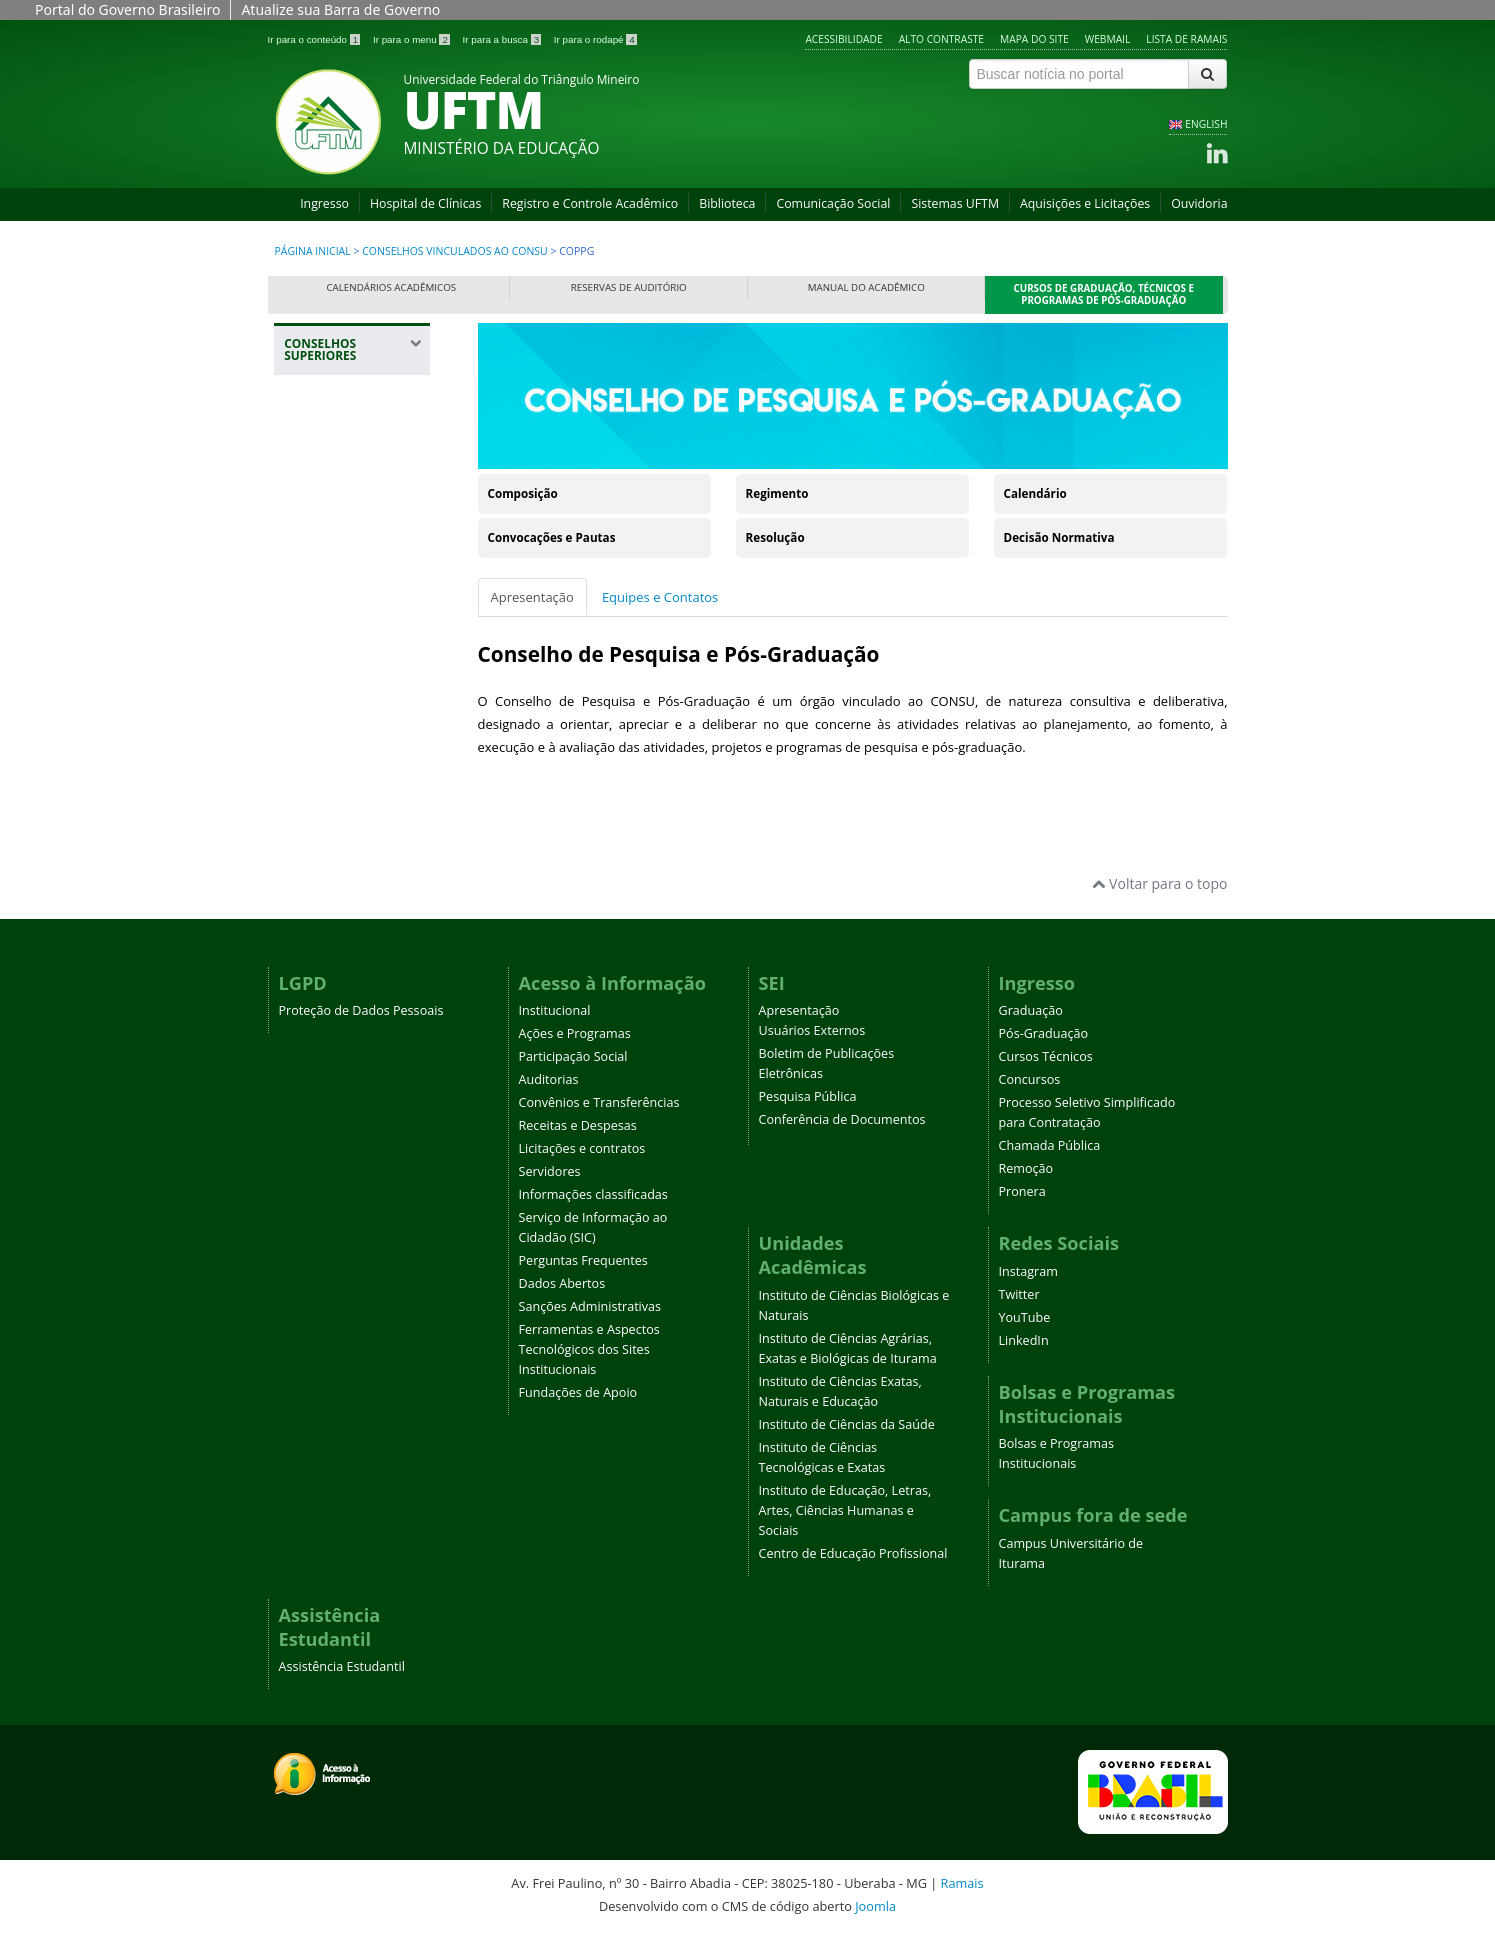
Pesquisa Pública (808, 1096)
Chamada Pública (1050, 1145)
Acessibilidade (843, 39)
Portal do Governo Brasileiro (127, 9)
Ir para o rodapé (595, 39)
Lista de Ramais (1186, 39)
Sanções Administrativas (590, 1306)
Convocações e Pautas (552, 537)
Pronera (1022, 1191)
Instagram (1028, 1271)
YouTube (1025, 1317)
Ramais (962, 1883)
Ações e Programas (575, 1033)
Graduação (1031, 1010)
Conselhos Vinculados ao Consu (455, 251)
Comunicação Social (833, 203)
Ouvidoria (1199, 203)
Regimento (777, 493)
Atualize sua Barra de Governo (340, 9)
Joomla (875, 1906)
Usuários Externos (812, 1030)
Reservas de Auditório (629, 287)
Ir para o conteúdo (315, 39)
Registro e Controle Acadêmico (590, 203)
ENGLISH (1206, 124)
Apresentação (532, 597)
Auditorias (549, 1079)
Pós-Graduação (1044, 1033)
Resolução (775, 537)
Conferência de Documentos (842, 1119)
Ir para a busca (503, 39)
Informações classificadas (593, 1194)
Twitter (1019, 1294)
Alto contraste (941, 39)
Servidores (550, 1171)
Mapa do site (1034, 39)
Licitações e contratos (582, 1148)
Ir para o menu (413, 39)
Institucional (555, 1010)
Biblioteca (727, 203)
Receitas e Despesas (578, 1125)
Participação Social (573, 1056)
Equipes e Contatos (660, 597)
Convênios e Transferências (599, 1102)
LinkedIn (1024, 1340)
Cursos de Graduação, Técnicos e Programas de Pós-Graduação (1104, 294)
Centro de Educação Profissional (853, 1553)
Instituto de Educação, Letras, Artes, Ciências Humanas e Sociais (845, 1510)
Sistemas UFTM (955, 203)
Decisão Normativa (1059, 537)
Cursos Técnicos (1046, 1056)
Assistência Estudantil (342, 1666)
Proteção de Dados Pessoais (361, 1010)
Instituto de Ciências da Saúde (847, 1424)
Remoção (1026, 1168)
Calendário (1035, 493)
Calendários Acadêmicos (391, 287)
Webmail (1108, 39)
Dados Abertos (562, 1283)
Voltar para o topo (1159, 883)
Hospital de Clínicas (425, 203)
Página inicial (313, 251)
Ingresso (324, 203)
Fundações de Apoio (578, 1392)
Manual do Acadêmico (866, 287)
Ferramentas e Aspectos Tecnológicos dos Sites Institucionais (589, 1349)
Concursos (1030, 1079)
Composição (523, 493)
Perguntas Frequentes (583, 1260)
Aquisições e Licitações (1085, 203)
